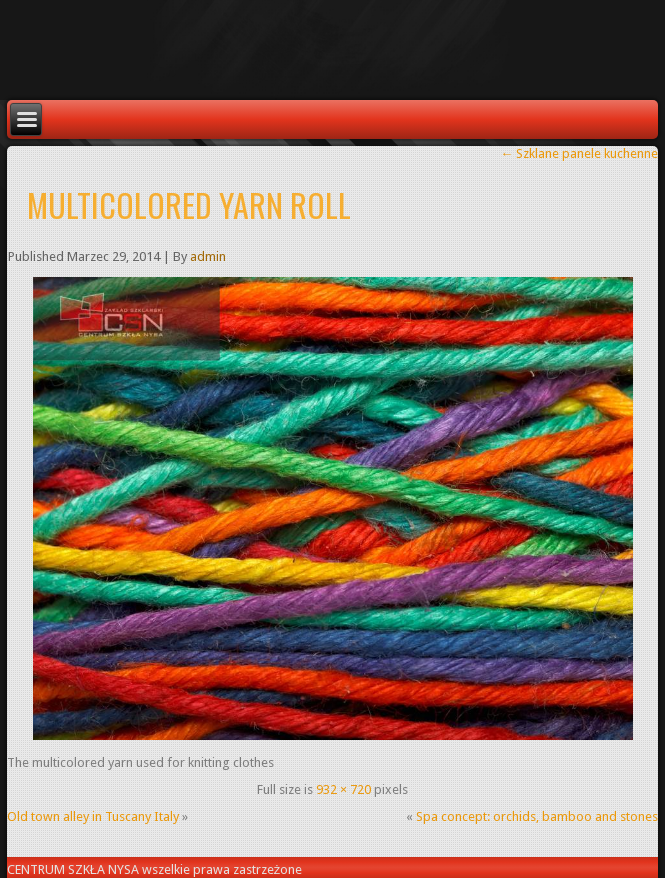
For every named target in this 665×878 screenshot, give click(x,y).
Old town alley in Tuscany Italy (93, 816)
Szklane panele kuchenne (579, 153)
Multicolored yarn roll (189, 204)
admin (208, 256)
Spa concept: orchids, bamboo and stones (537, 816)
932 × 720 (343, 789)
